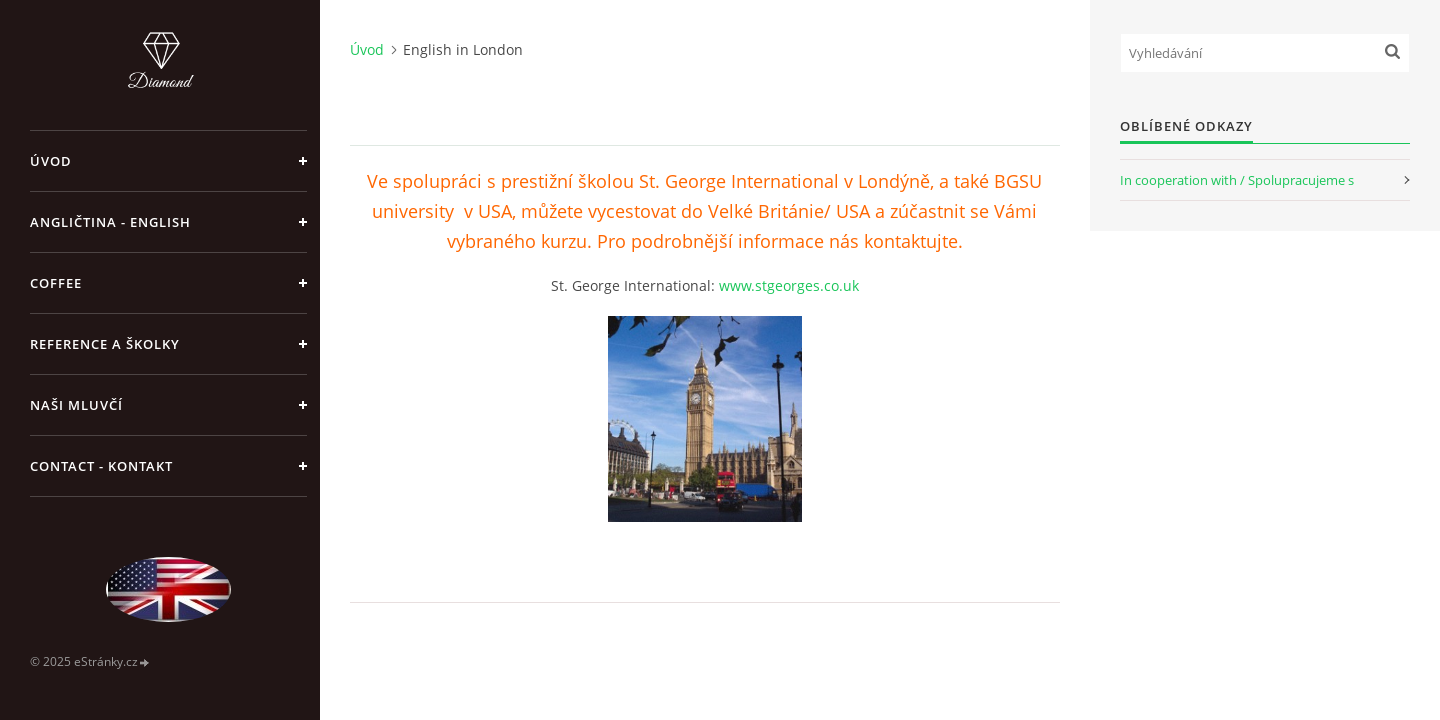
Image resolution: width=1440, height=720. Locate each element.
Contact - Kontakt (101, 466)
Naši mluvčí (76, 405)
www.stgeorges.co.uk (789, 285)
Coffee (56, 283)
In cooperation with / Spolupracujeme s (1237, 180)
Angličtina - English (110, 222)
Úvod (51, 161)
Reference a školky (105, 344)
